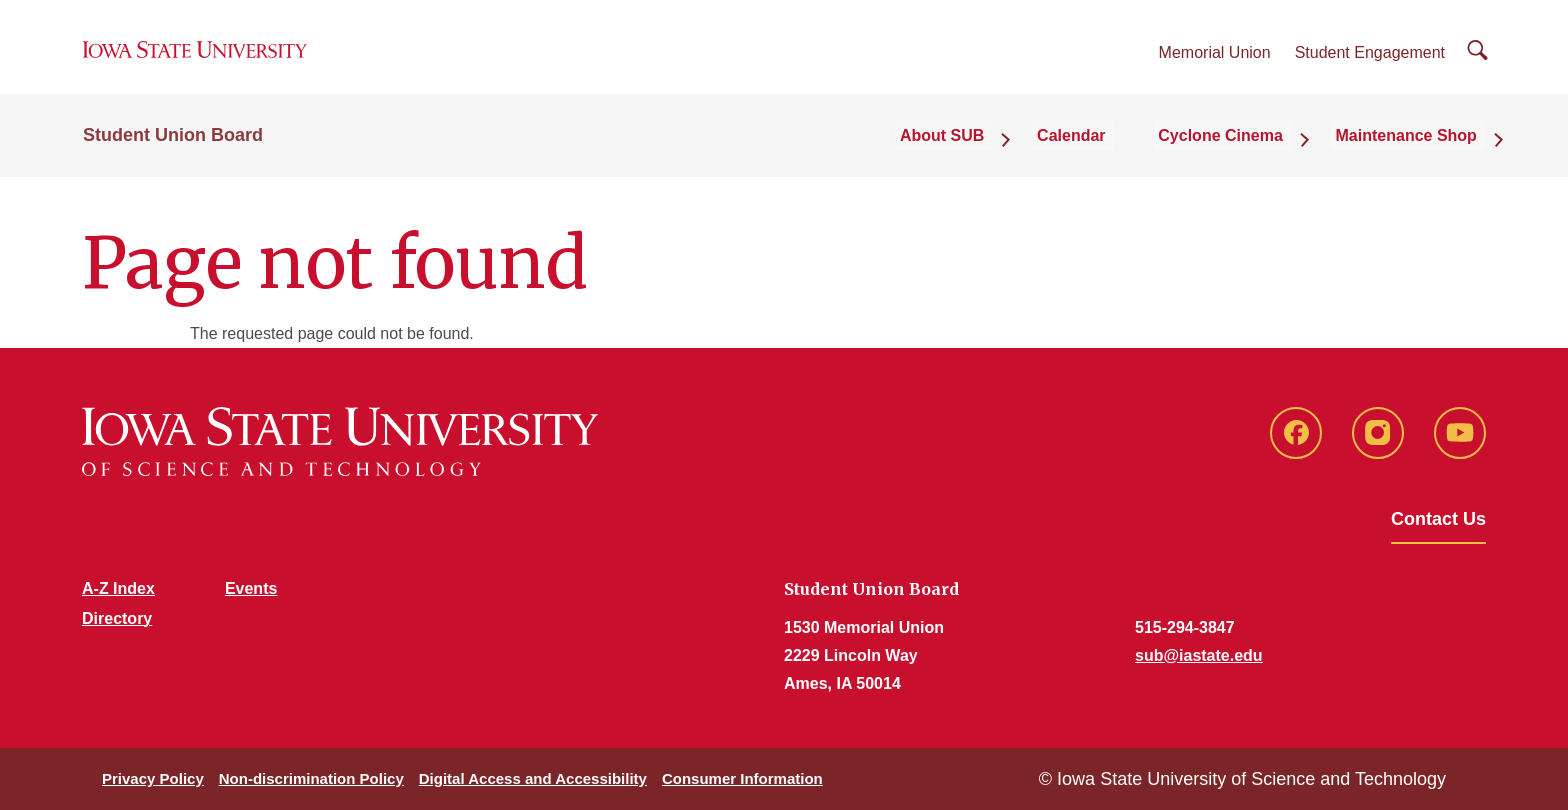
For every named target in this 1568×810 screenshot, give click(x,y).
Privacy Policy (153, 778)
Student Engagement (1370, 61)
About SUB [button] (988, 151)
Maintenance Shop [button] (1414, 151)
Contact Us (1438, 519)
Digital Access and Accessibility (533, 778)
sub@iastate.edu (1199, 655)
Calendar (1105, 151)
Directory (117, 618)
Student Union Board (173, 152)
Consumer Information (742, 778)
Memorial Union (1215, 61)
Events (251, 588)
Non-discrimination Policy (311, 778)
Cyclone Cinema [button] (1241, 151)
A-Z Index (118, 588)
